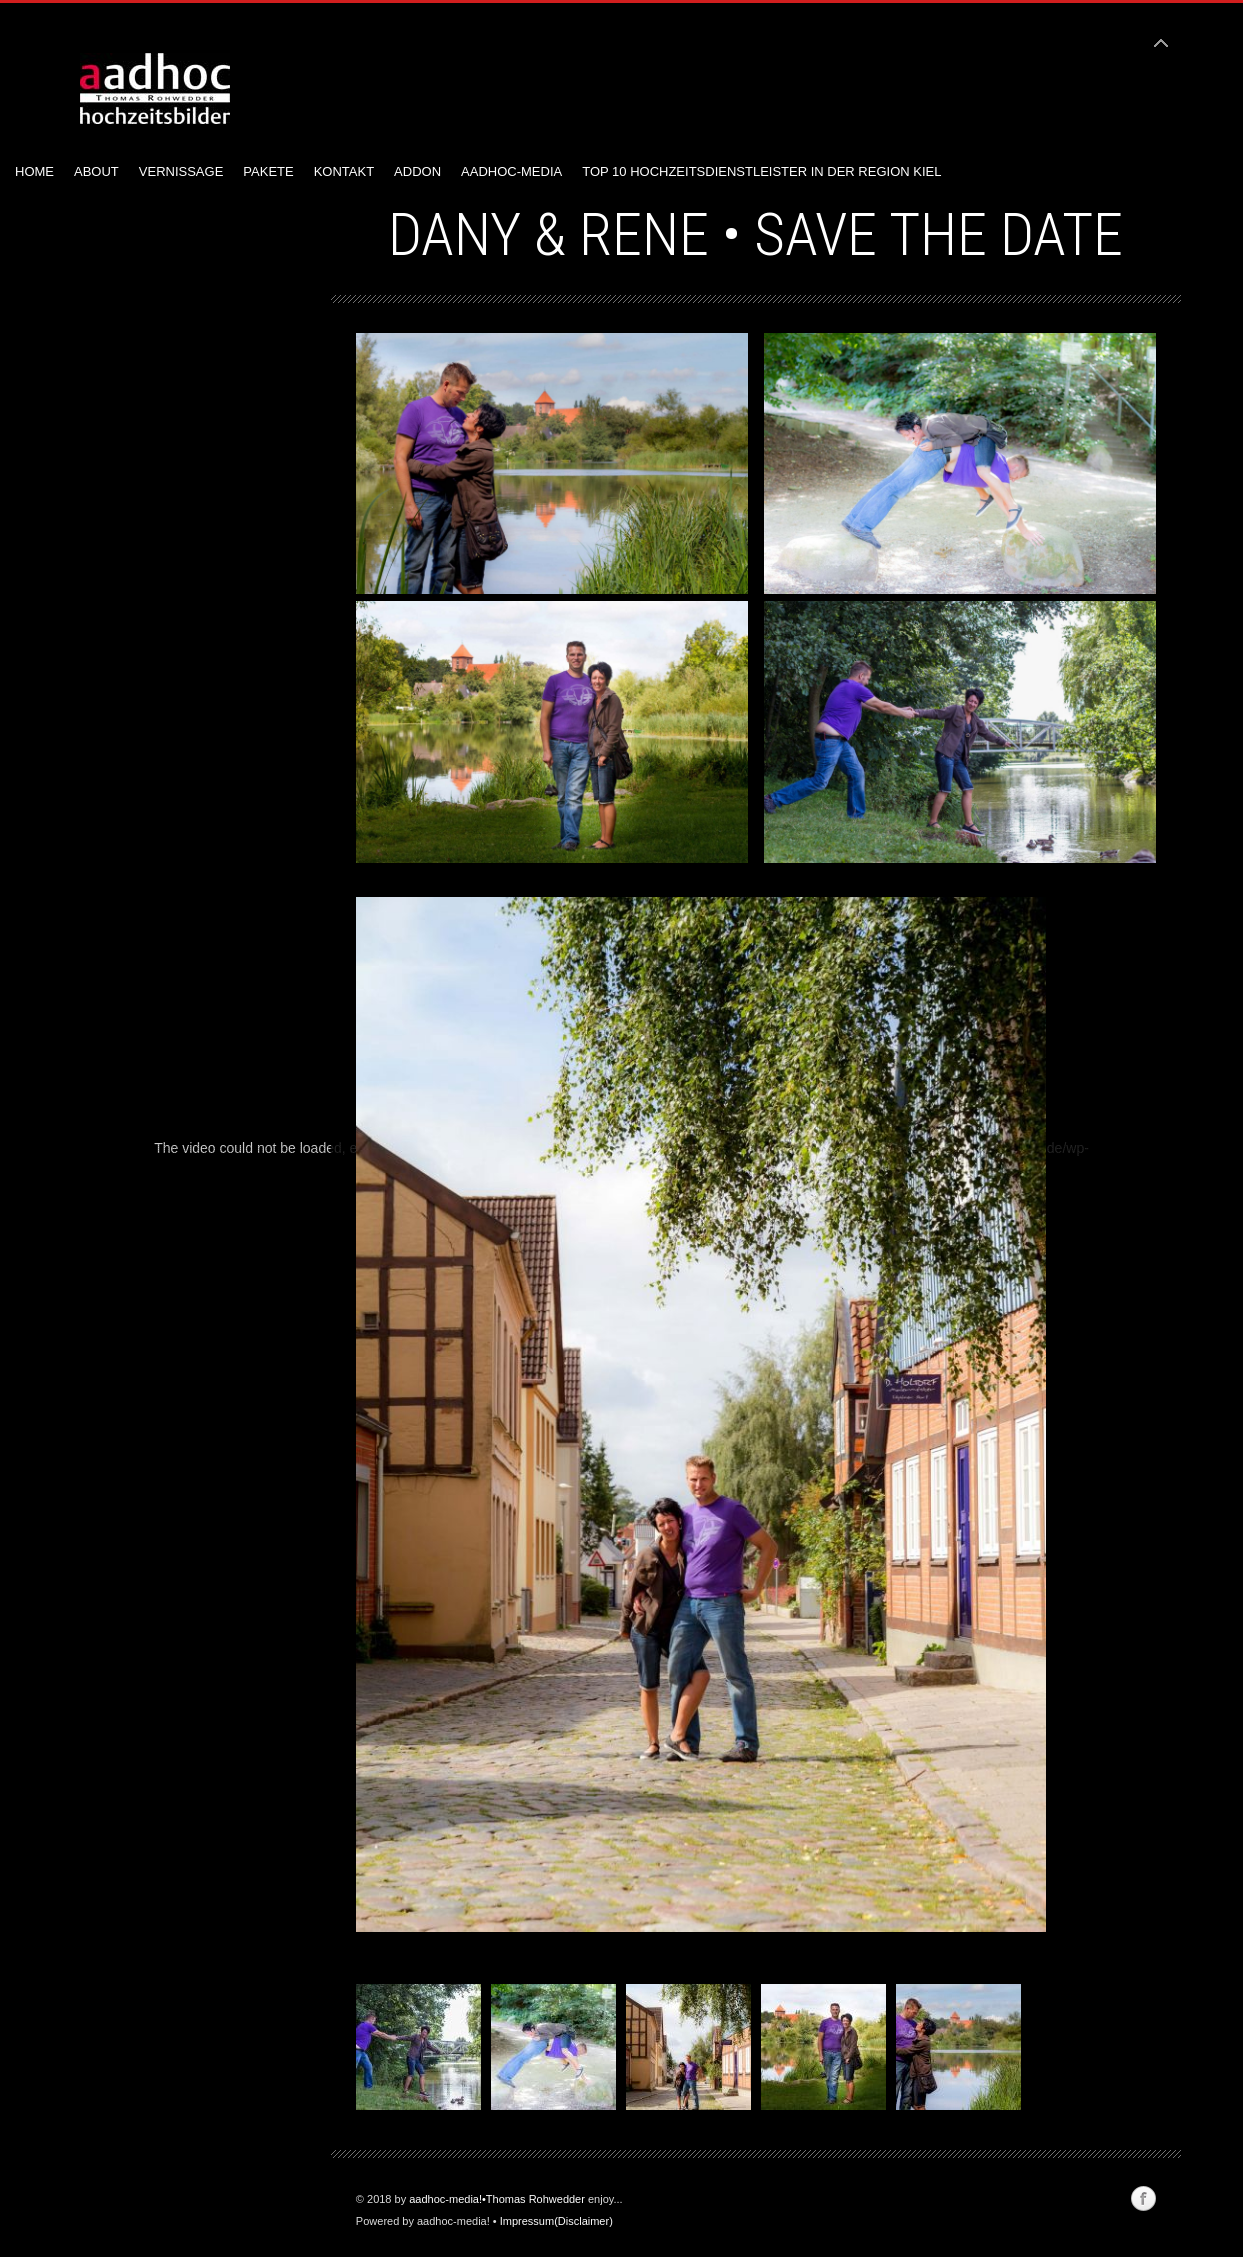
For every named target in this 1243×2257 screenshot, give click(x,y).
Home (34, 171)
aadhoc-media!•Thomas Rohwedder (497, 2199)
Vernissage (181, 171)
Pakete (268, 171)
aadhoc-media (511, 171)
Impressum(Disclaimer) (556, 2221)
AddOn (417, 171)
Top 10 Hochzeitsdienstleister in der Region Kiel (761, 171)
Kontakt (344, 171)
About (96, 171)
